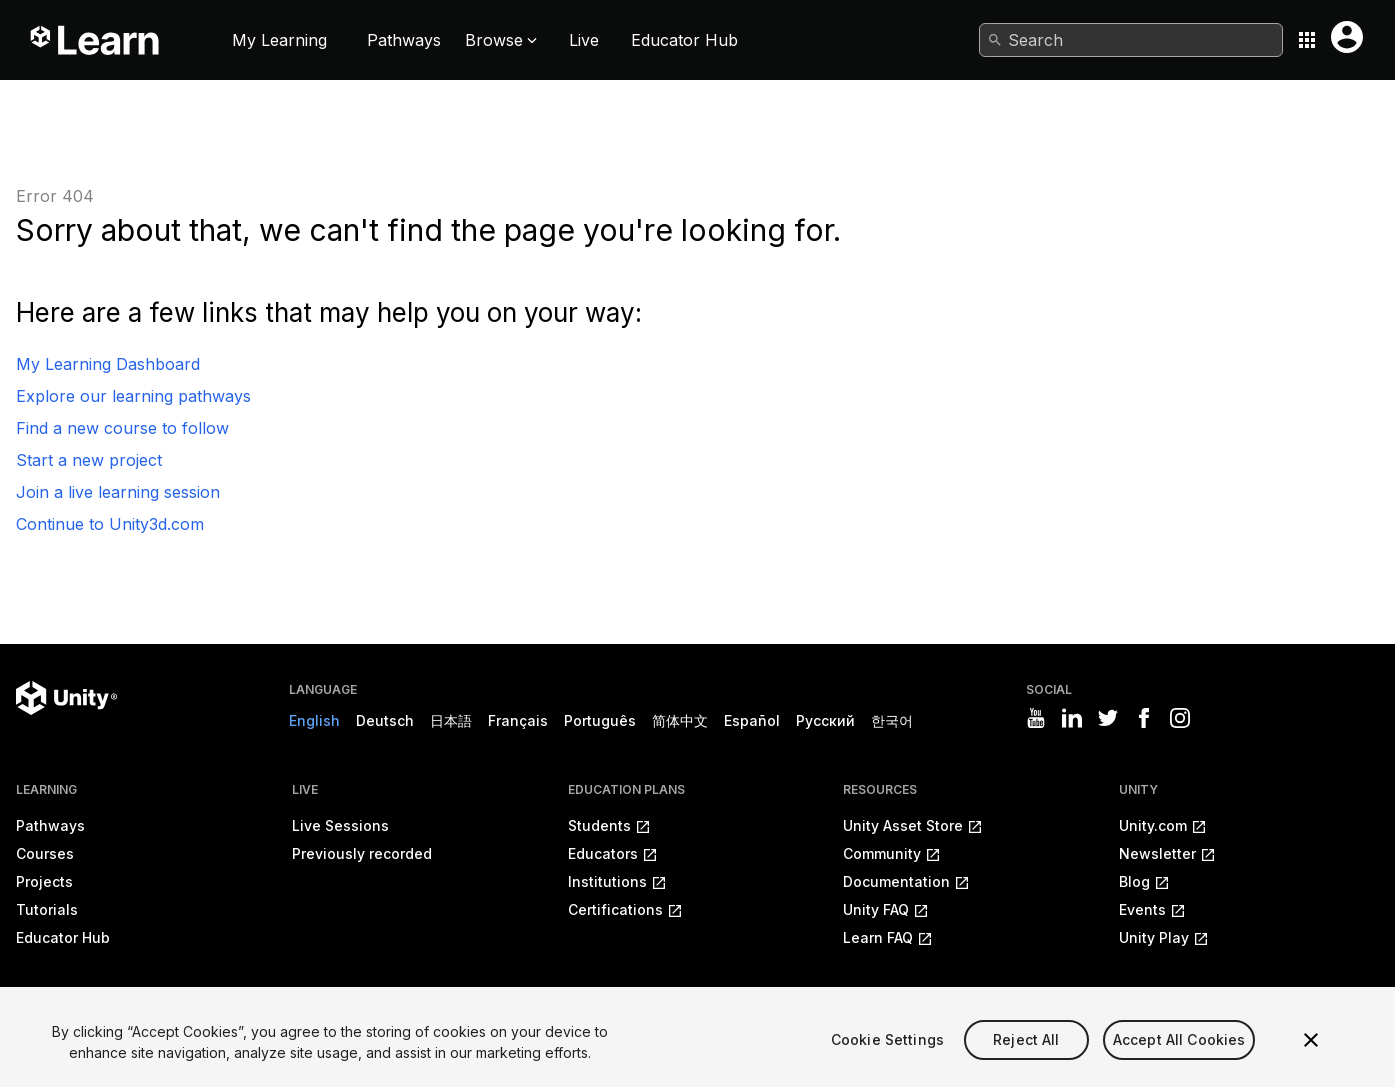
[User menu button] (1347, 37)
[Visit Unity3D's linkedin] (1072, 718)
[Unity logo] (66, 698)
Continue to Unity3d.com (110, 524)
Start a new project (89, 460)
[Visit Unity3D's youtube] (1036, 718)
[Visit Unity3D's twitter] (1108, 718)
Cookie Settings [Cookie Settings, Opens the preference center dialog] (887, 1066)
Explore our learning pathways (133, 396)
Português (600, 720)
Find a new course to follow (122, 428)
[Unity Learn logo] (96, 40)
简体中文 (680, 720)
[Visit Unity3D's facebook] (1144, 718)
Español (752, 720)
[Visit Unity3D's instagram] (1180, 718)
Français (518, 720)
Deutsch (385, 720)
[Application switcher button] (1307, 40)
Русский (825, 720)
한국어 (892, 720)
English (314, 720)
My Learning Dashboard (108, 364)
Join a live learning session (118, 492)
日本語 (451, 720)
